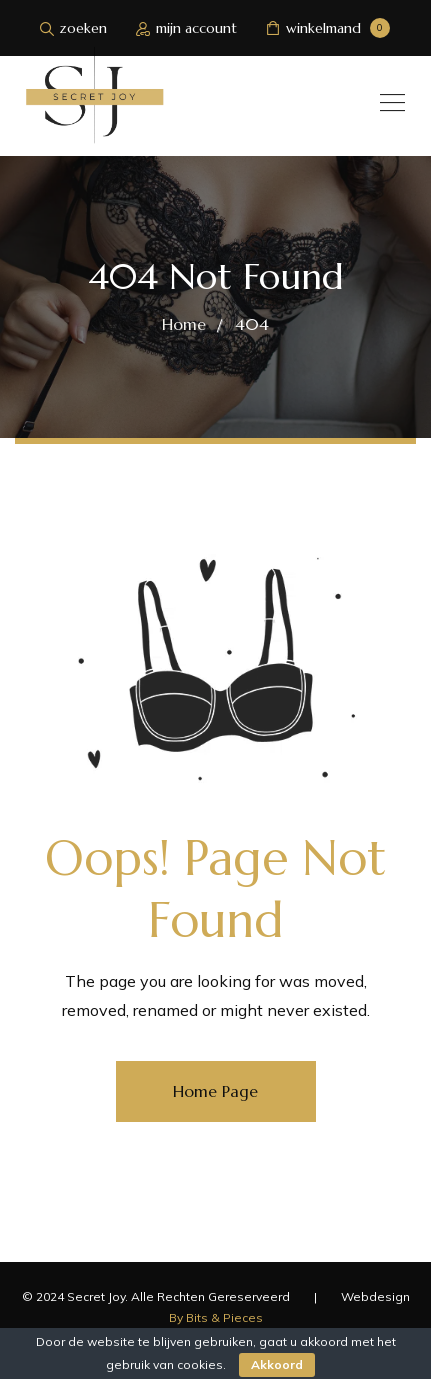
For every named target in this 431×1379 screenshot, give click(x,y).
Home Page (215, 1091)
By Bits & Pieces (216, 1317)
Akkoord (277, 1364)
